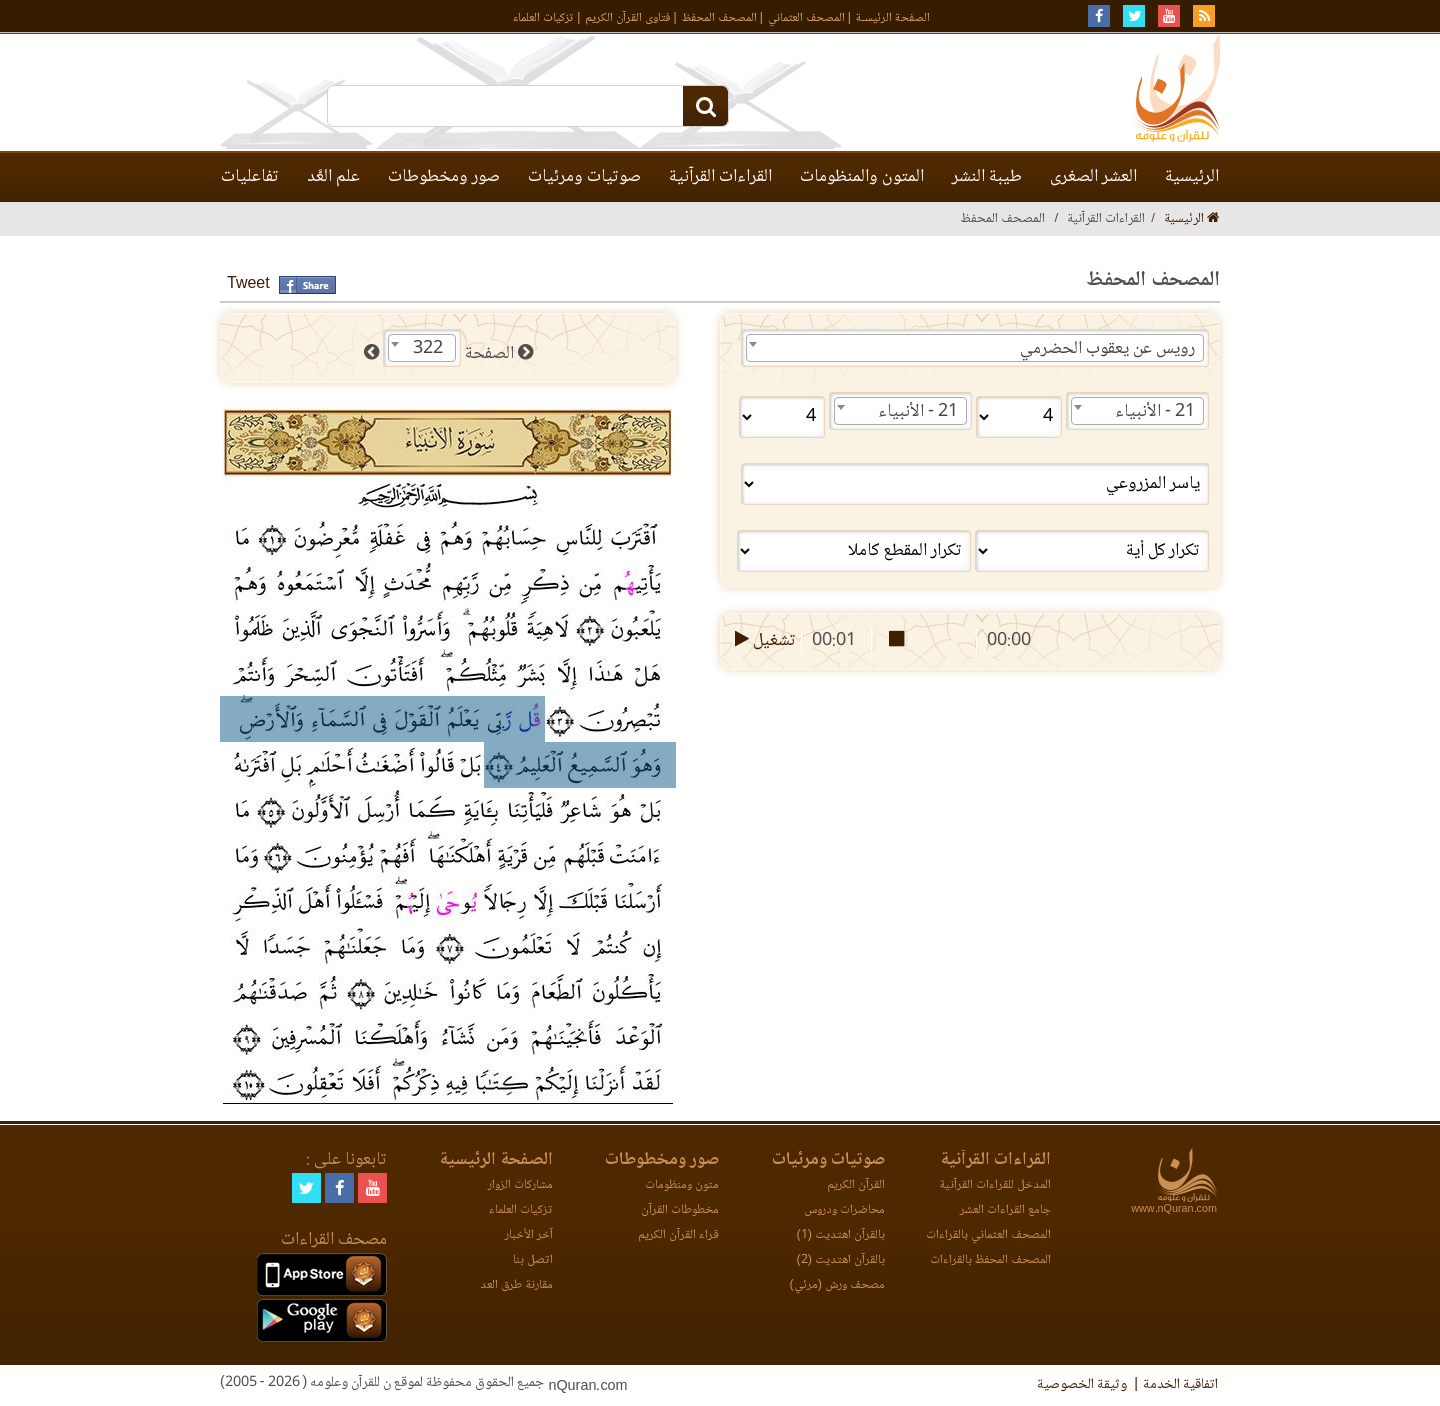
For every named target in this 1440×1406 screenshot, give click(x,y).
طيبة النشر (987, 177)
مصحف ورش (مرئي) (837, 1285)
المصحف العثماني (806, 18)
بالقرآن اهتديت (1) (841, 1235)
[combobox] (975, 348)
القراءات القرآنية (720, 177)
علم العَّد (333, 177)
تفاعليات (250, 177)
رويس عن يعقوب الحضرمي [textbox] (1107, 349)
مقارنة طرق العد (516, 1285)
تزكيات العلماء (543, 18)
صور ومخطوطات (444, 177)
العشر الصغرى (1093, 177)
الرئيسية (1192, 177)
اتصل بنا (533, 1260)
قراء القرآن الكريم (678, 1235)
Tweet (248, 284)
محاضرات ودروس (844, 1210)
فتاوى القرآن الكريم (627, 18)
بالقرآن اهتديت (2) (841, 1260)
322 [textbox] (428, 349)
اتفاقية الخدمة (1180, 1385)
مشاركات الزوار (520, 1185)
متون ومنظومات (682, 1185)
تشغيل (763, 641)
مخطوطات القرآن (680, 1210)
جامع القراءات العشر (1005, 1210)
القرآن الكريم (856, 1185)
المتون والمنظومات (862, 177)
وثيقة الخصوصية (1082, 1385)
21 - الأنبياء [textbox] (1155, 412)
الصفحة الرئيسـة (893, 18)
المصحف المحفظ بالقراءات (990, 1260)
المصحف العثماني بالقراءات (988, 1235)
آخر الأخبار (529, 1235)
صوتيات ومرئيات (584, 177)
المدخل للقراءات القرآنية (995, 1185)
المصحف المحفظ (719, 18)
